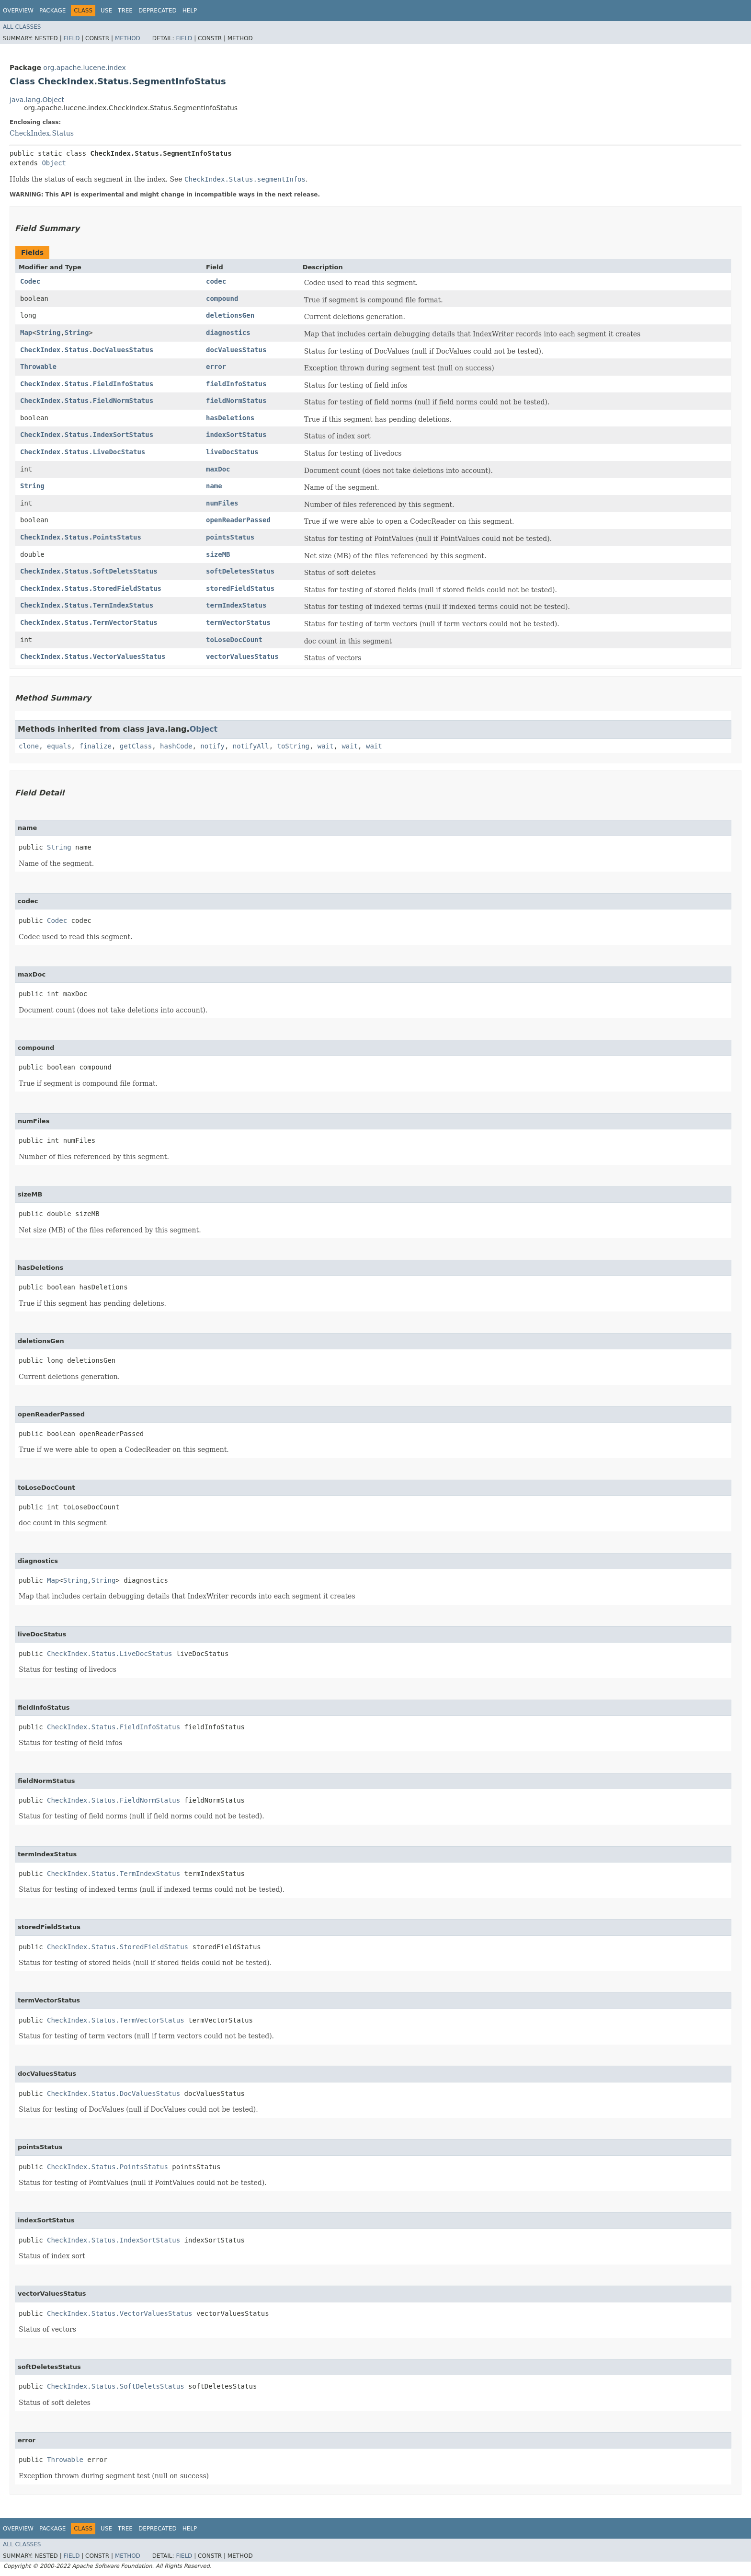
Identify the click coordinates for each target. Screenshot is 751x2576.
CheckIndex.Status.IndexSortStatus (86, 434)
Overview (18, 10)
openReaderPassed (238, 520)
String (48, 332)
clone (29, 746)
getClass (136, 746)
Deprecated (157, 10)
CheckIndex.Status (42, 133)
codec (216, 281)
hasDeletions (230, 418)
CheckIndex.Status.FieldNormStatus (86, 400)
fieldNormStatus (236, 400)
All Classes (22, 26)
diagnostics (228, 332)
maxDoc (218, 469)
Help (189, 10)
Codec (30, 281)
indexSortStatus (236, 434)
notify (212, 746)
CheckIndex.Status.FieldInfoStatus (86, 384)
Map (26, 332)
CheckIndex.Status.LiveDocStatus (82, 452)
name (214, 486)
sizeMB (218, 554)
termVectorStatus (238, 622)
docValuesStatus (236, 350)
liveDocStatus (232, 452)
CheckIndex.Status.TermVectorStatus (89, 622)
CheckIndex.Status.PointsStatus (80, 537)
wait (326, 746)
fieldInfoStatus (236, 384)
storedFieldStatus (240, 588)
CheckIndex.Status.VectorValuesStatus (92, 656)
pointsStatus (230, 537)
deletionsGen (230, 315)
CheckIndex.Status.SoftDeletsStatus (89, 571)
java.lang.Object (37, 100)
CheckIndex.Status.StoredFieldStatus (90, 588)
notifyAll (251, 746)
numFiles (222, 503)
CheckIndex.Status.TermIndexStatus (86, 605)
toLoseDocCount (234, 640)
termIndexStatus (236, 605)
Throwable (38, 366)
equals (59, 746)
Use (106, 10)
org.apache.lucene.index (84, 67)
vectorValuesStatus (242, 656)
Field (71, 38)
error (216, 366)
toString (293, 746)
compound (222, 298)
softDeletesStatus (240, 571)
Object (54, 163)
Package (52, 10)
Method (127, 38)
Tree (125, 10)
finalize (95, 746)
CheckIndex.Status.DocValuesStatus (86, 350)
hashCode (176, 746)
